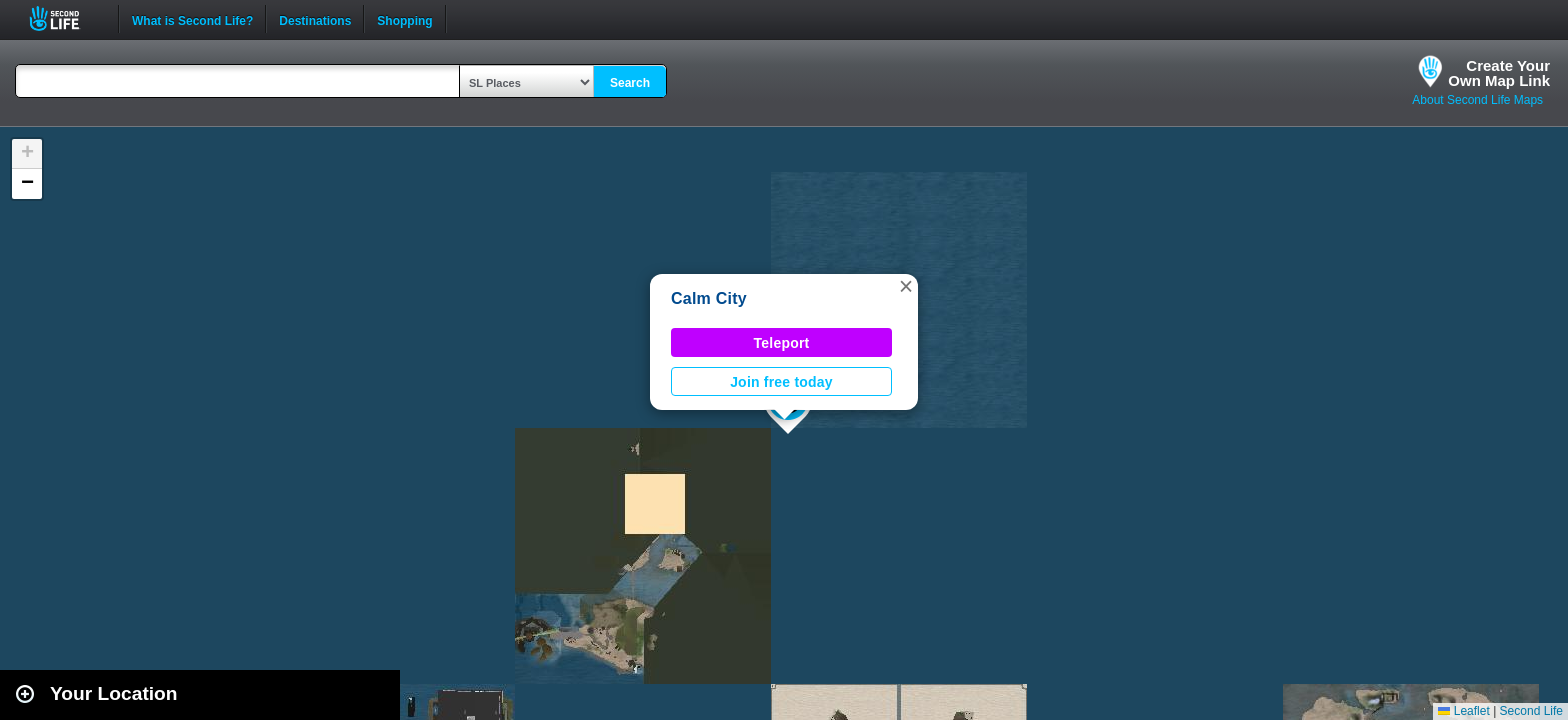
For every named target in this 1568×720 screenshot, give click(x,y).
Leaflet (1463, 711)
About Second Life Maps (1477, 100)
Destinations (315, 19)
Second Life (65, 18)
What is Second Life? (192, 19)
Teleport (782, 343)
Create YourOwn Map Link (1499, 73)
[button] (906, 286)
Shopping (404, 19)
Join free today (781, 382)
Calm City (709, 298)
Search (630, 83)
